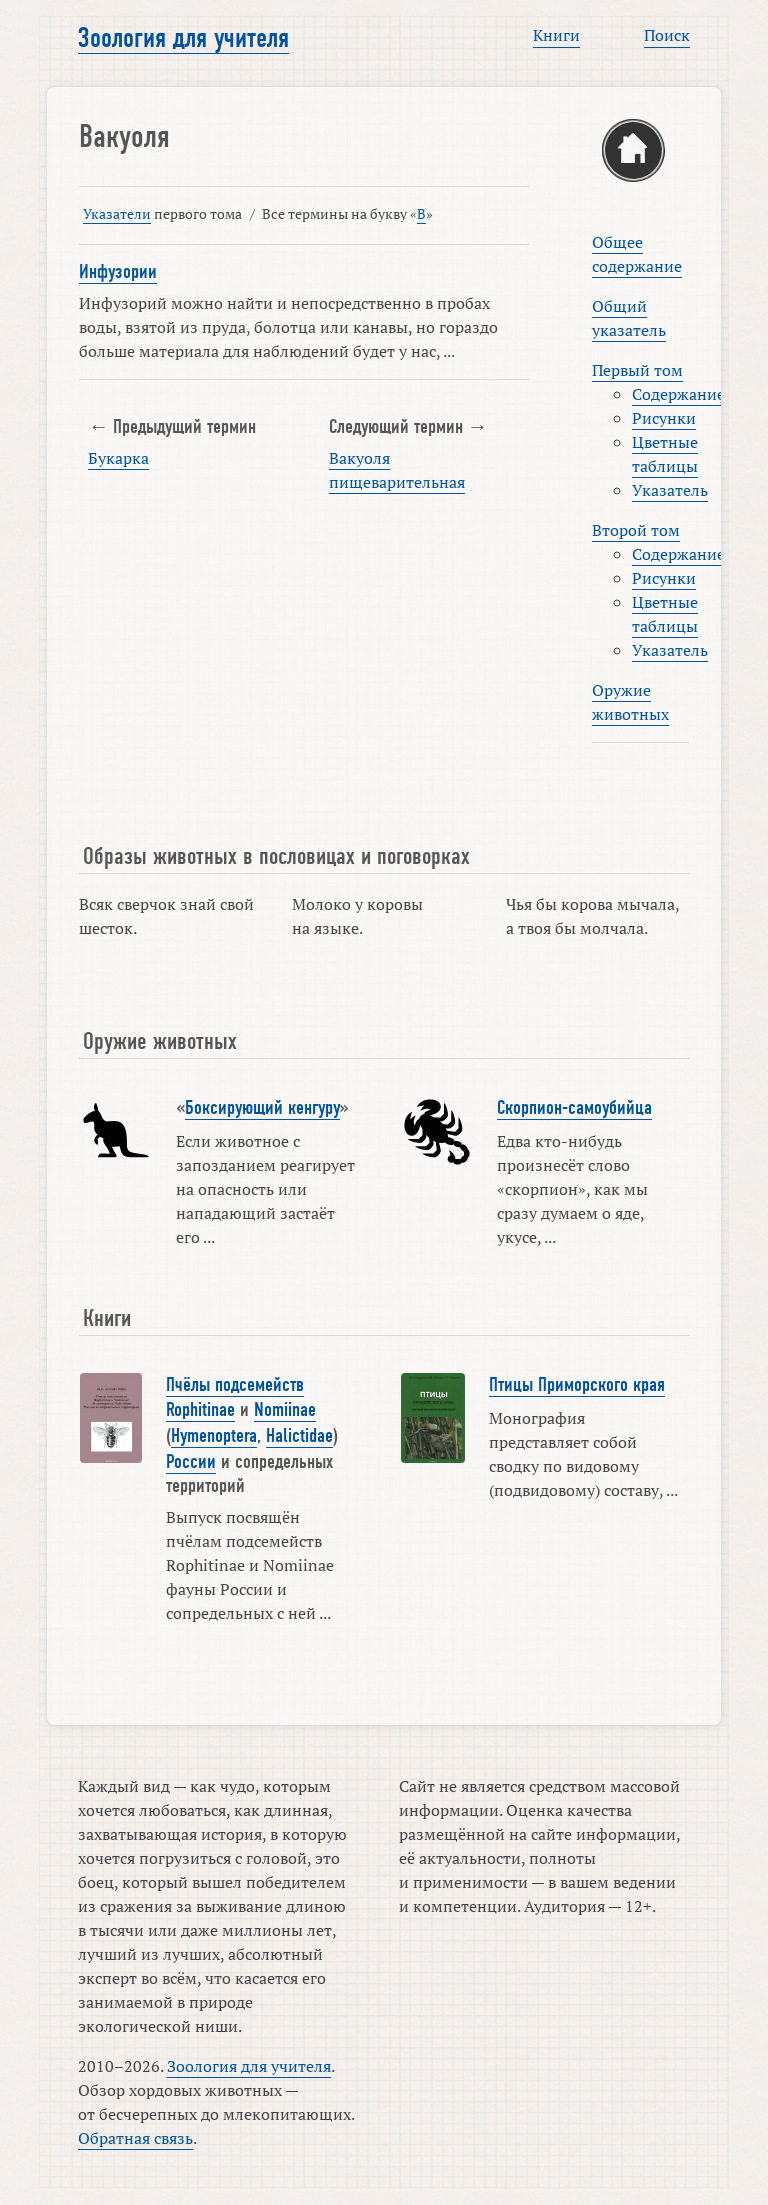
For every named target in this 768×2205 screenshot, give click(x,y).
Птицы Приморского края (577, 1385)
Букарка (118, 458)
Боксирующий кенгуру (262, 1108)
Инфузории (118, 272)
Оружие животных (630, 702)
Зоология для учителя (183, 38)
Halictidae (299, 1436)
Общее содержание (637, 254)
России (191, 1462)
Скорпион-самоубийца (574, 1108)
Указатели (117, 213)
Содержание (678, 394)
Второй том (636, 530)
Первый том (637, 370)
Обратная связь (135, 2138)
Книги (556, 35)
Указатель (670, 490)
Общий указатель (629, 318)
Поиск (667, 35)
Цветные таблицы (665, 454)
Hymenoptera (214, 1436)
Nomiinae (285, 1410)
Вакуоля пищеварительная (397, 470)
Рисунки (664, 418)
